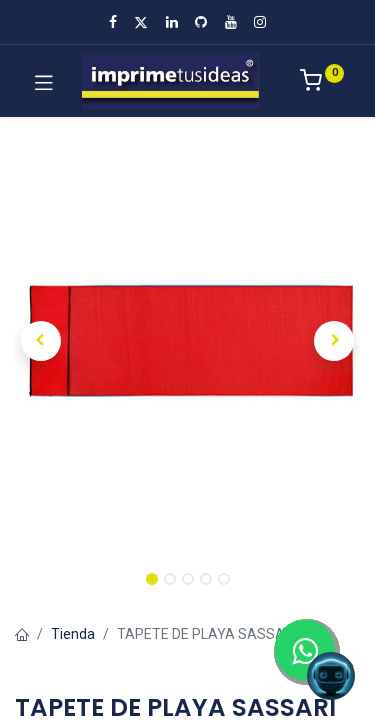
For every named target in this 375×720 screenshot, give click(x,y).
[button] (41, 341)
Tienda (73, 634)
